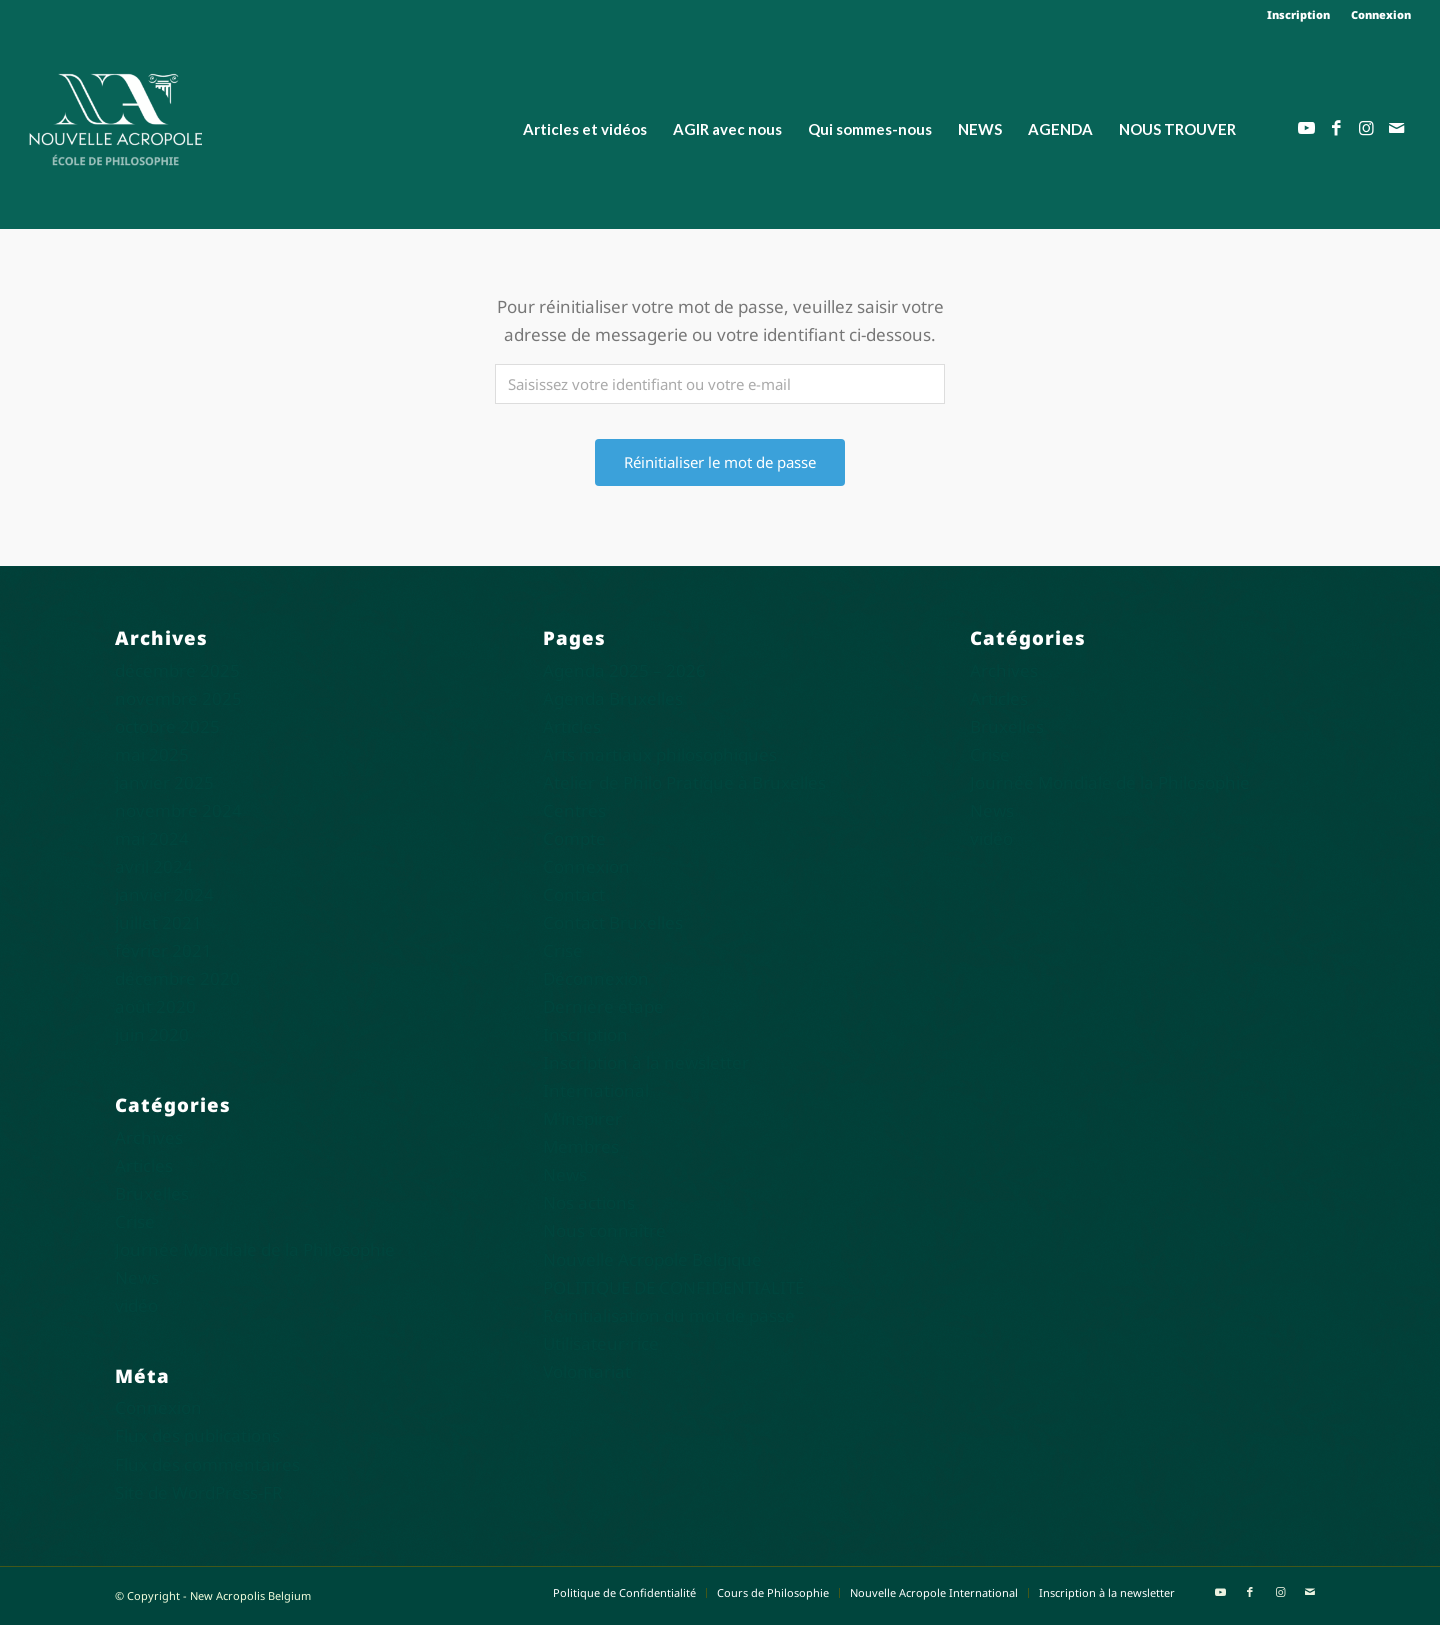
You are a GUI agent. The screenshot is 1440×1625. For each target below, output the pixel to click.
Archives (149, 1137)
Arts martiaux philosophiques (660, 754)
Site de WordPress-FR (199, 1492)
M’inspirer (582, 1118)
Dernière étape (603, 1006)
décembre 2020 (177, 978)
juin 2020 (152, 1034)
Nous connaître (604, 1230)
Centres (574, 810)
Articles (144, 1165)
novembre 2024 (178, 810)
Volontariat (587, 1371)
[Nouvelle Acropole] (115, 117)
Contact (574, 894)
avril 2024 (154, 866)
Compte (574, 838)
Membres (581, 1146)
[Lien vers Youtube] (1306, 128)
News (137, 1277)
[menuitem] (1299, 15)
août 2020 (155, 1006)
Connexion (1381, 14)
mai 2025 (152, 754)
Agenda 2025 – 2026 (624, 670)
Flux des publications (197, 1435)
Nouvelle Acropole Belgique (652, 1259)
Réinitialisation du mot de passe (669, 1315)
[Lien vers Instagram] (1366, 128)
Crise (135, 1221)
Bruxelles (152, 1193)
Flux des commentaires (207, 1464)
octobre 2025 (167, 726)
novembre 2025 (178, 698)
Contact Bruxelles (613, 922)
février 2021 (163, 950)
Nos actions (589, 1202)
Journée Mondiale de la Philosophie (255, 1249)
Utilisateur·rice (601, 1343)
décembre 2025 (177, 670)
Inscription (1298, 14)
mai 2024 (152, 838)
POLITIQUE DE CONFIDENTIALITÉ (673, 1287)
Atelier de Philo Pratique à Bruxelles (684, 782)
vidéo (136, 1305)
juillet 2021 (158, 922)
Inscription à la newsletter (646, 1062)
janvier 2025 (164, 782)
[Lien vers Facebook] (1336, 128)
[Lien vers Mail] (1396, 128)
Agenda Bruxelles (613, 698)
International (596, 1090)
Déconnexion (596, 978)
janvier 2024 (164, 894)
